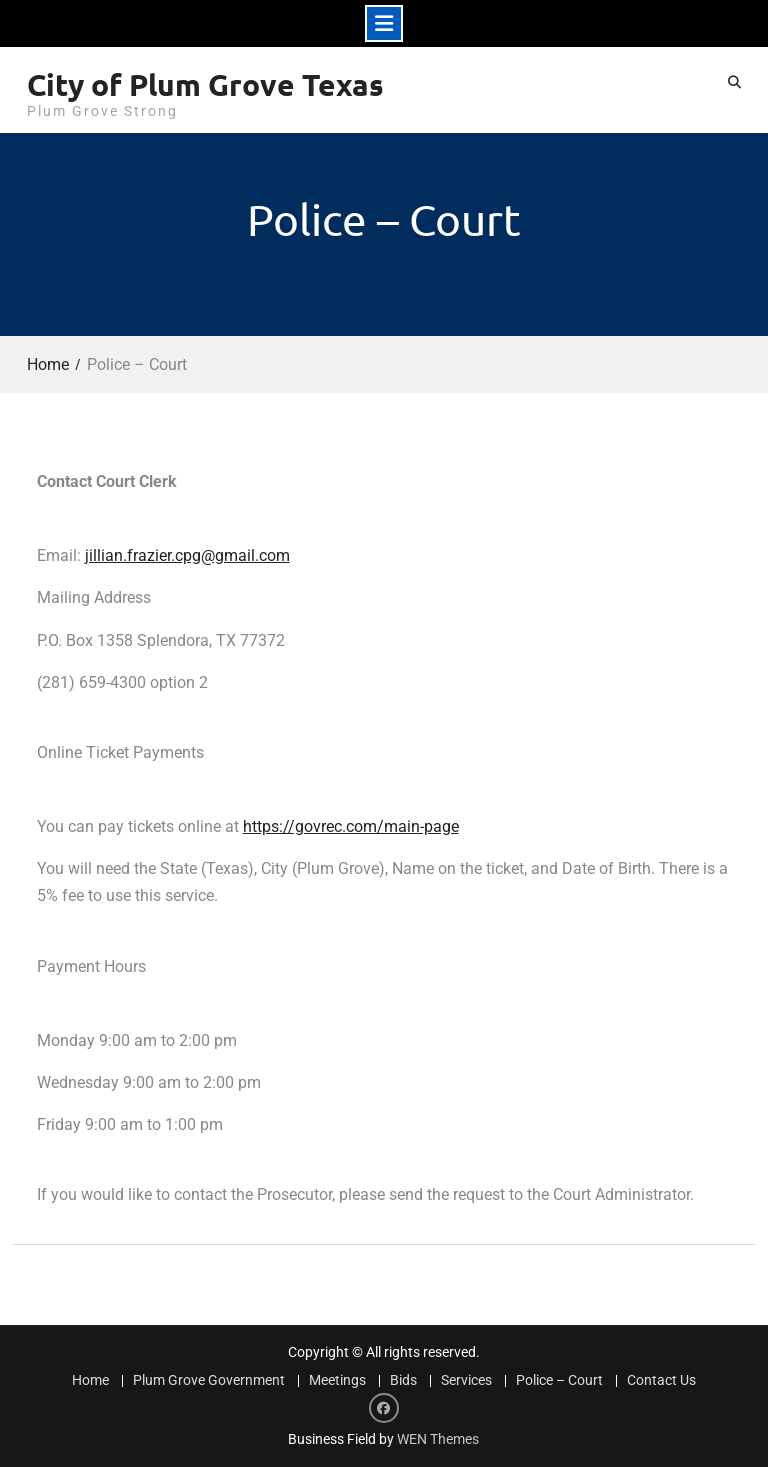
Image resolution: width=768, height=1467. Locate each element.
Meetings (337, 1380)
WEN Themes (438, 1439)
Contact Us (661, 1380)
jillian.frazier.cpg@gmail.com (187, 555)
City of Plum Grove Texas (205, 84)
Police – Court (559, 1380)
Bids (403, 1380)
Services (466, 1380)
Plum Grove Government (209, 1380)
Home (90, 1380)
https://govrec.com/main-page (351, 826)
